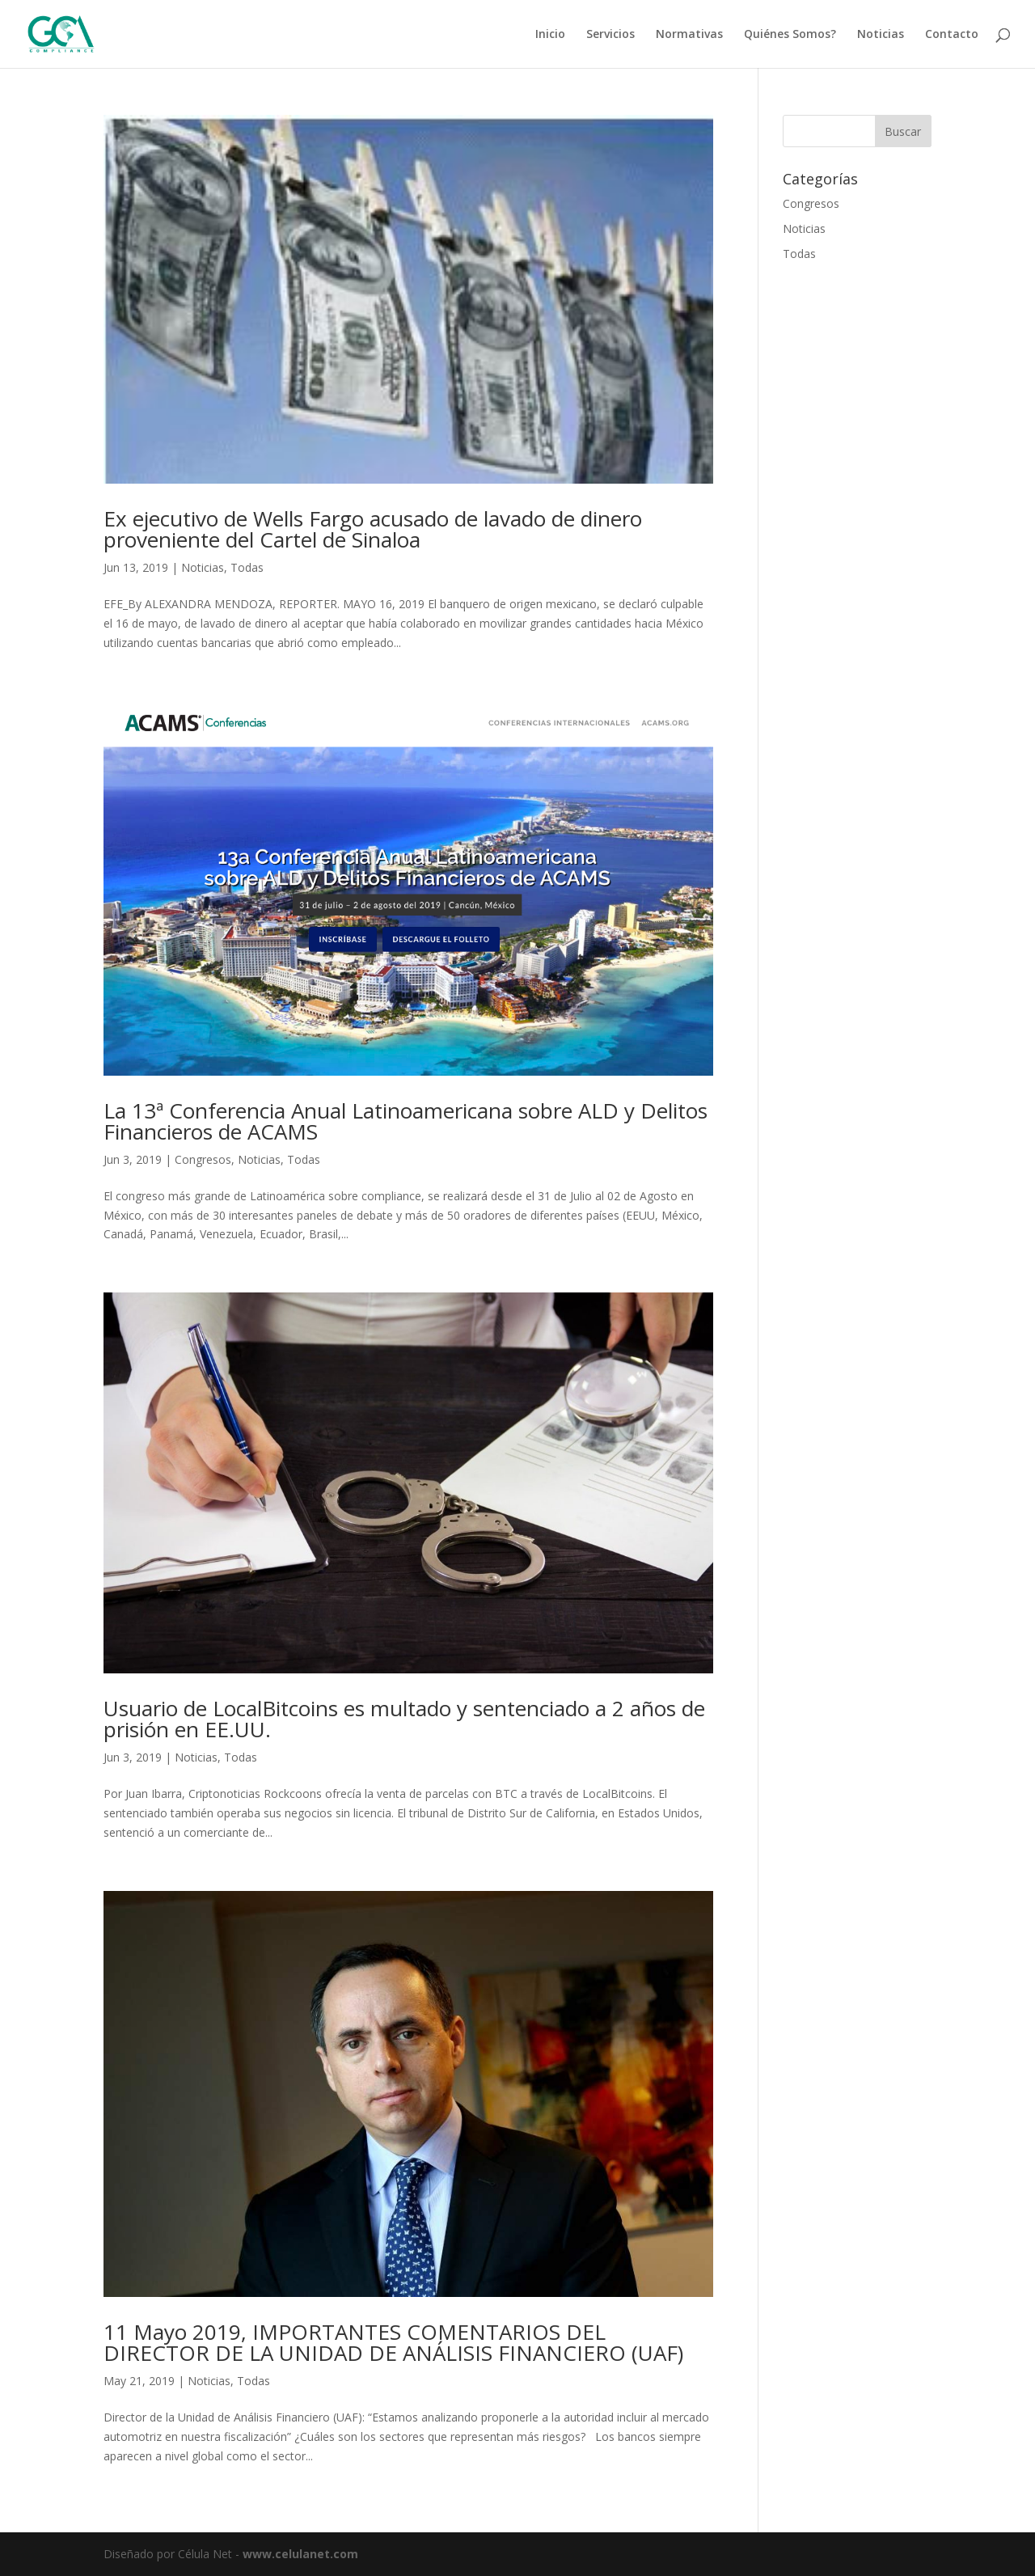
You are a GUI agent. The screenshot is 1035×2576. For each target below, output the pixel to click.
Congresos (203, 1159)
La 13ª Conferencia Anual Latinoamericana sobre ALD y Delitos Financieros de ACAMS (406, 1121)
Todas (247, 567)
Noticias (880, 34)
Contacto (951, 34)
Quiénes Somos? (790, 34)
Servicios (610, 34)
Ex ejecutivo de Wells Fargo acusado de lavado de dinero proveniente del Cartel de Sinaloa (373, 529)
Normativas (689, 34)
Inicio (550, 34)
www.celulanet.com (300, 2553)
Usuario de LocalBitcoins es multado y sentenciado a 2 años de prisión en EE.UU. (404, 1719)
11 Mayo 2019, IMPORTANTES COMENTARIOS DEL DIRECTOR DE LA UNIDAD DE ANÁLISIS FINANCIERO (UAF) (393, 2342)
